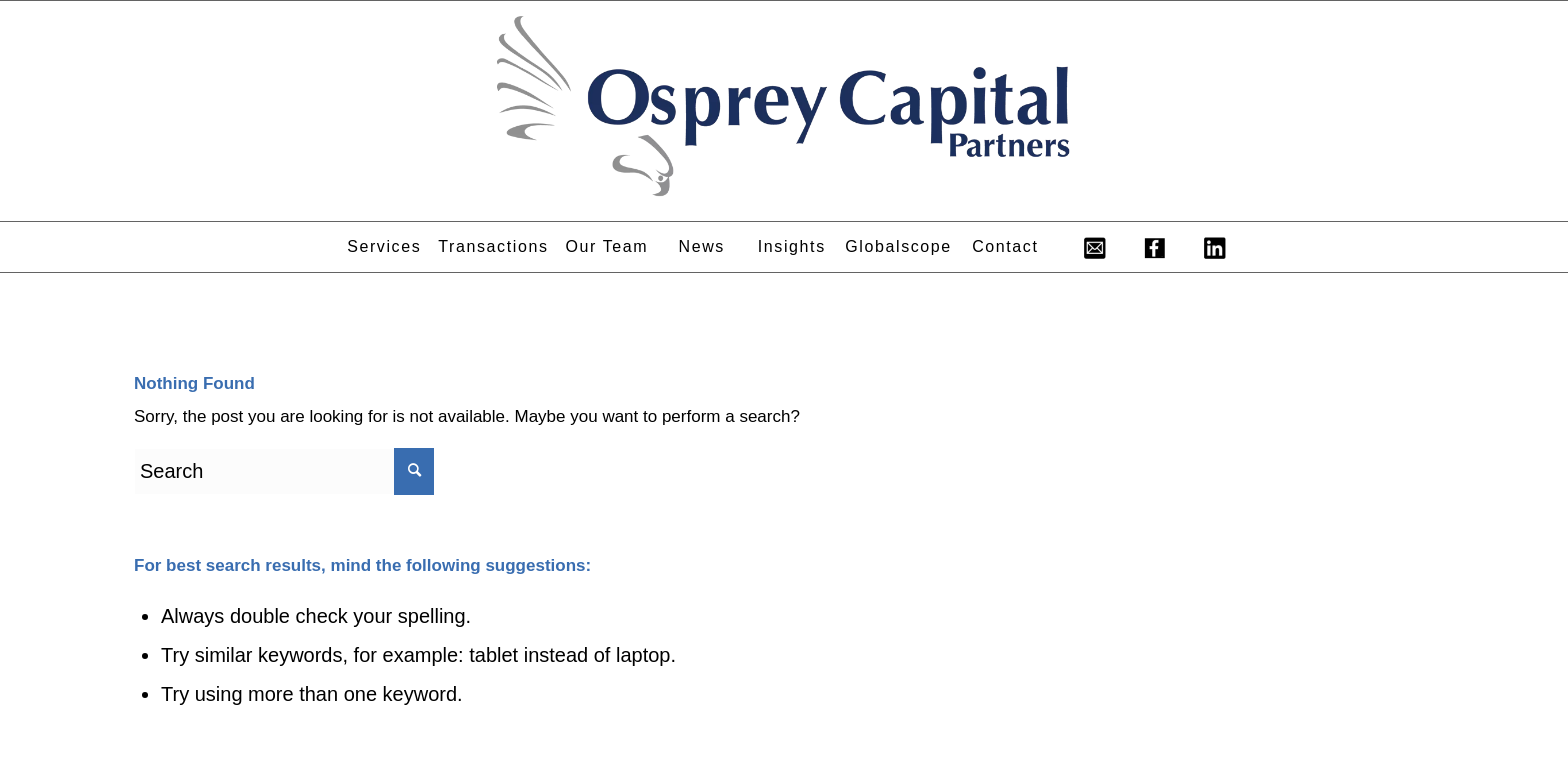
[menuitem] (383, 247)
